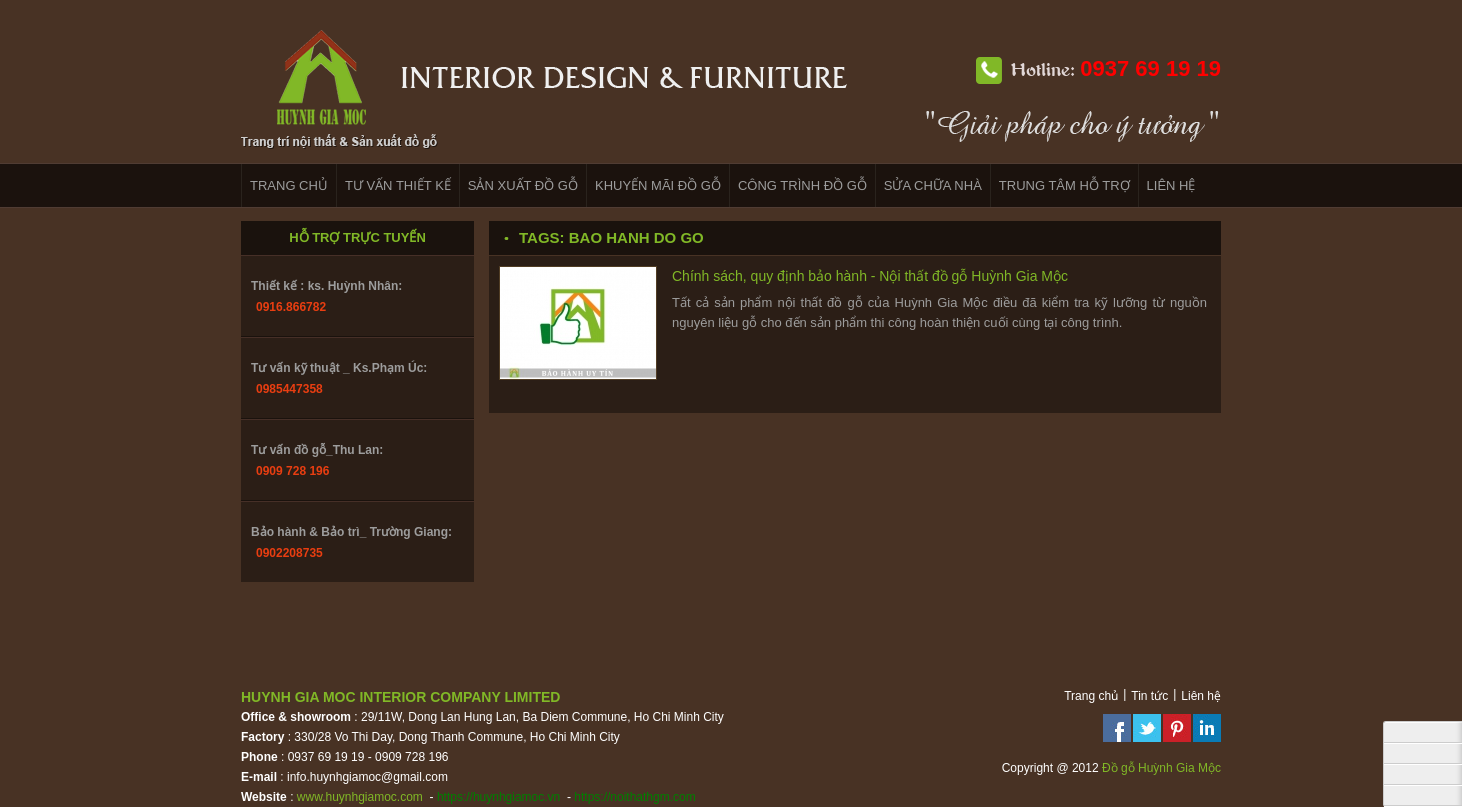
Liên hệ (1201, 696)
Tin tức (1149, 696)
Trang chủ (1091, 696)
